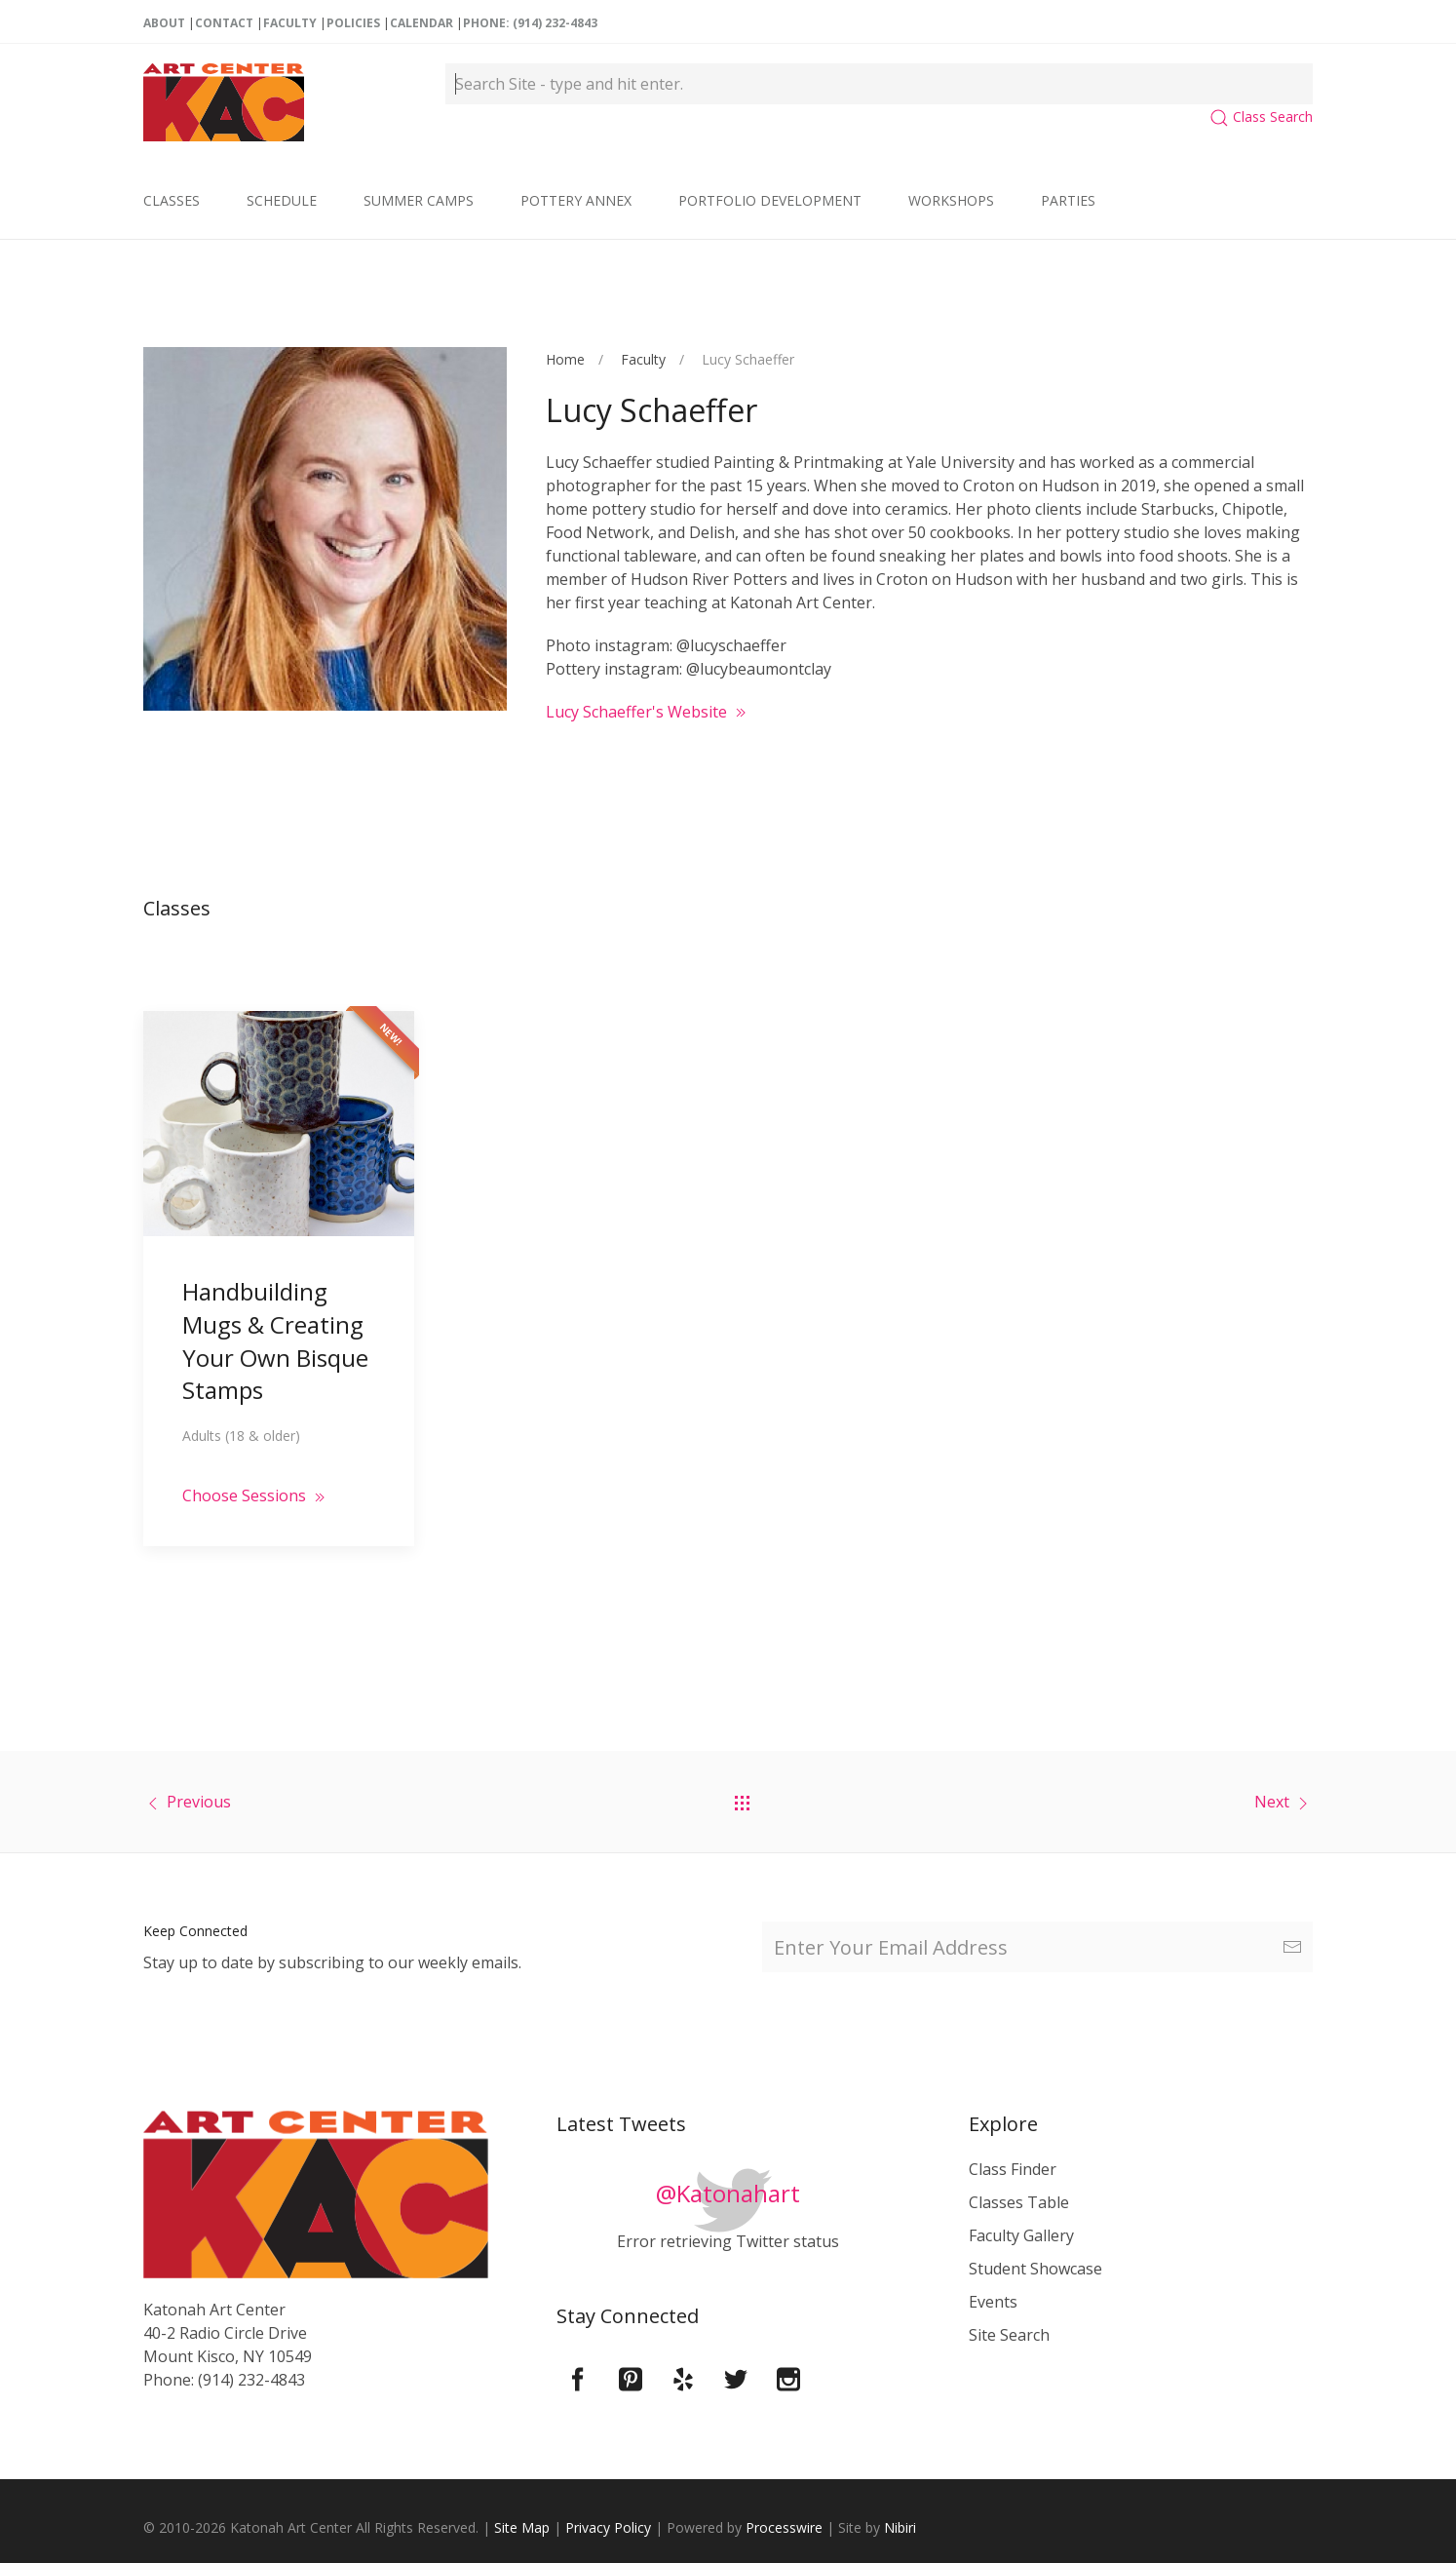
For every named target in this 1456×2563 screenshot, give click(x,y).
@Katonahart (728, 2193)
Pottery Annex (576, 200)
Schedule (282, 200)
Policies (353, 23)
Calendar (421, 23)
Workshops (951, 200)
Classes (171, 200)
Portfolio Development (770, 200)
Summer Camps (419, 200)
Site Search (1009, 2335)
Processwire (784, 2527)
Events (993, 2301)
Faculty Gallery (1021, 2235)
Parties (1068, 200)
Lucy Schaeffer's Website (648, 711)
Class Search (1261, 116)
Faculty (290, 23)
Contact (224, 23)
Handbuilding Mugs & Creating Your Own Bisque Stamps (275, 1314)
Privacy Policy (608, 2527)
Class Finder (1012, 2169)
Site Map (522, 2527)
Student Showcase (1035, 2268)
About (164, 23)
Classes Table (1019, 2202)
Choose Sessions (255, 1469)
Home (565, 359)
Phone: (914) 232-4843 (530, 23)
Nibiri (900, 2527)
